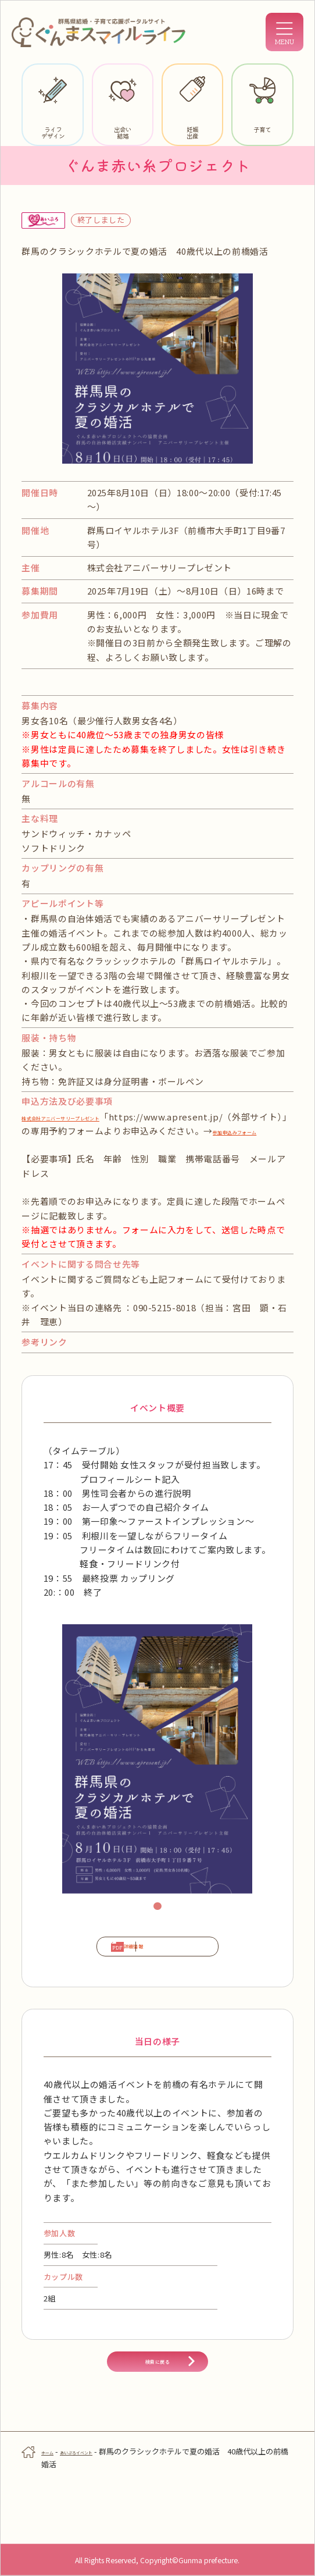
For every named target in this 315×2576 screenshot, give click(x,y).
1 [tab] (159, 1922)
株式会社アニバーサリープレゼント (94, 1117)
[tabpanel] (157, 1772)
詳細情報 (112, 1969)
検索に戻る (157, 2411)
